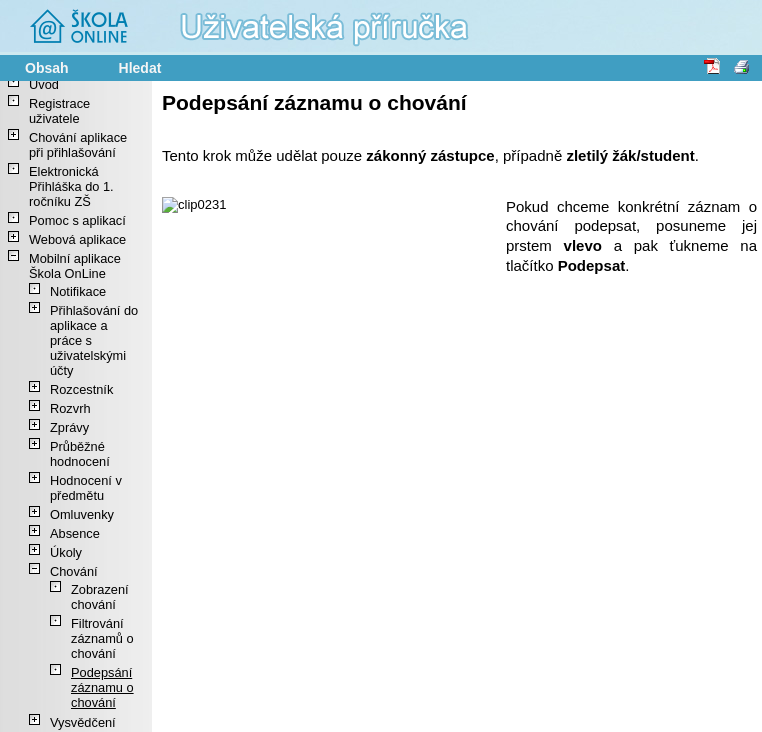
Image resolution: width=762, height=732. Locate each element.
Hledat (140, 68)
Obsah (47, 68)
